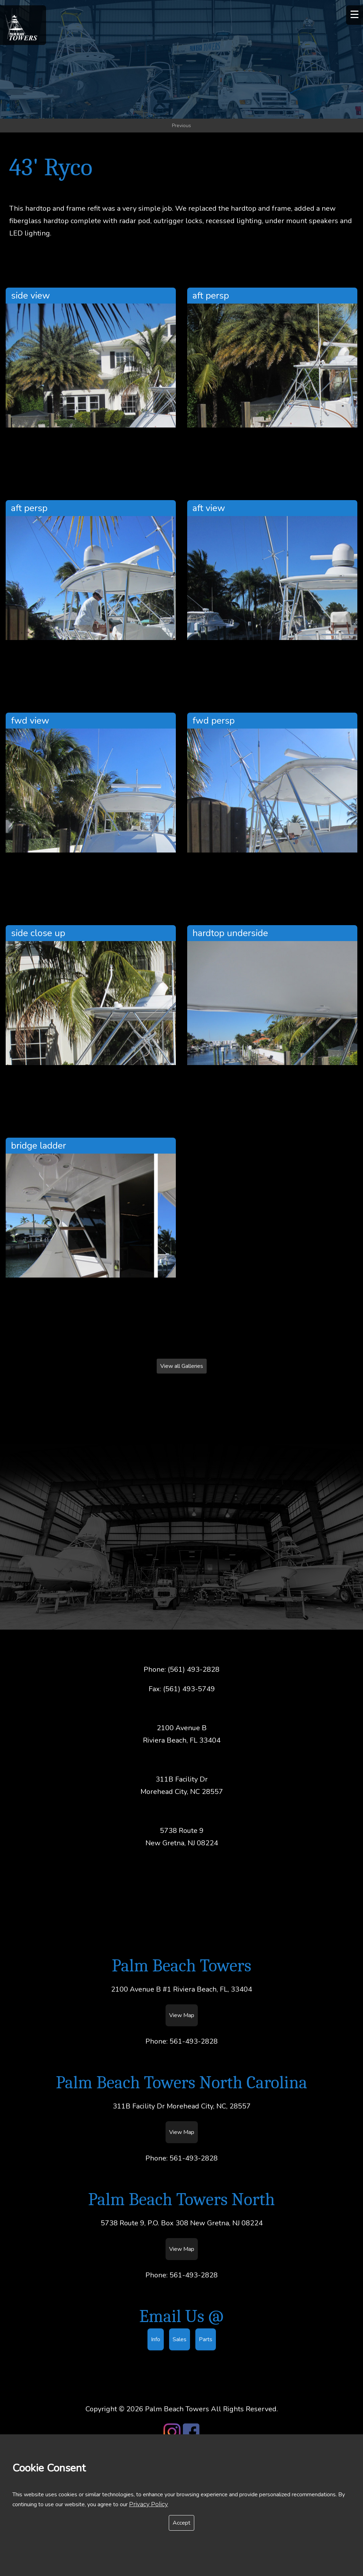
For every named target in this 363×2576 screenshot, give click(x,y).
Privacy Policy (148, 2504)
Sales (179, 2341)
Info (155, 2341)
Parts (205, 2341)
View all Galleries (181, 1368)
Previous (181, 127)
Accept (181, 2523)
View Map (181, 2017)
